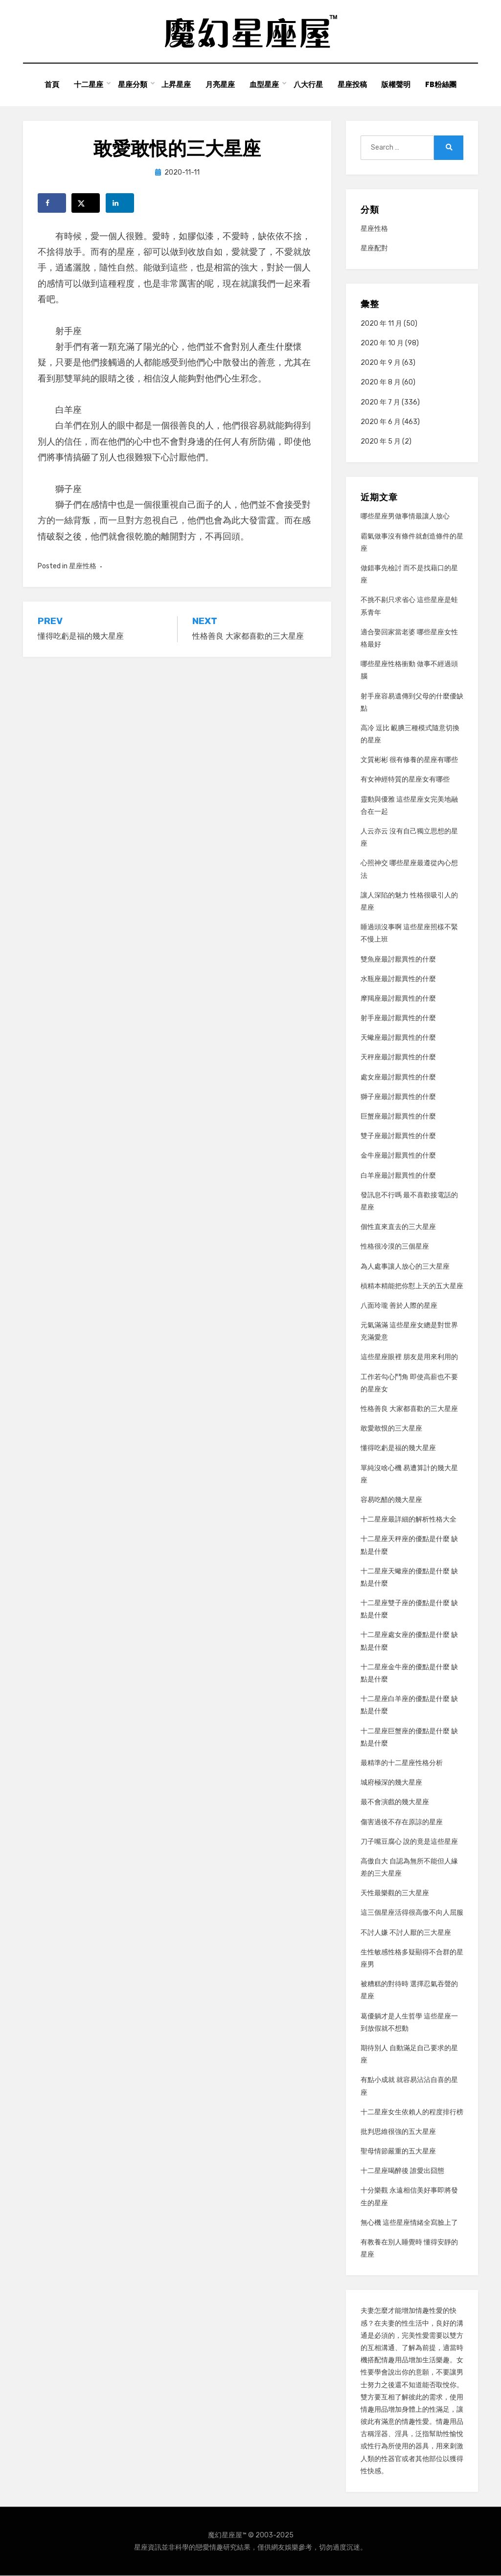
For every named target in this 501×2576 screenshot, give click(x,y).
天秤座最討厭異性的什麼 (398, 1057)
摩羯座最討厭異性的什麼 (398, 998)
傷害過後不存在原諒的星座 (402, 1822)
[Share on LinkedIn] (120, 203)
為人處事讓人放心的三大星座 (405, 1266)
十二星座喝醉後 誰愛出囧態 (402, 2171)
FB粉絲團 (441, 85)
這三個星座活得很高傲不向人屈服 (412, 1913)
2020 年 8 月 (381, 383)
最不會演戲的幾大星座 (395, 1802)
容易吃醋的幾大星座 (391, 1500)
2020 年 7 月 (380, 402)
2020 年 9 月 (381, 363)
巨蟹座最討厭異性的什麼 (398, 1116)
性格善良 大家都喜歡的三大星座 (409, 1409)
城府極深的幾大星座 (391, 1783)
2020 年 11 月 (381, 323)
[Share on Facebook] (52, 203)
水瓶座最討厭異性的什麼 (398, 979)
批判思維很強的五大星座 (398, 2132)
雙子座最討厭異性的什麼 (398, 1136)
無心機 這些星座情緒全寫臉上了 (409, 2222)
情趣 (422, 2311)
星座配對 (374, 249)
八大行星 (308, 85)
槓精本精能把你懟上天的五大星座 (412, 1286)
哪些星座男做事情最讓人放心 (405, 517)
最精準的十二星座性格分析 (402, 1763)
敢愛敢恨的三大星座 (391, 1429)
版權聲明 (396, 85)
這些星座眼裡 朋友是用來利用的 (409, 1357)
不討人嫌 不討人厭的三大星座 (406, 1932)
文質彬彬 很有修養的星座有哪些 (409, 760)
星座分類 (132, 85)
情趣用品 (395, 2360)
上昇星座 (176, 85)
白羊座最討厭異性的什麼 (398, 1175)
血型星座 (264, 85)
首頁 (51, 85)
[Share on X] (85, 203)
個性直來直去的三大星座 (398, 1227)
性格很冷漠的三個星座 (395, 1247)
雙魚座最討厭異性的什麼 (398, 959)
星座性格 (82, 566)
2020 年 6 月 (381, 422)
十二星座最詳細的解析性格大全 (408, 1520)
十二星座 (88, 85)
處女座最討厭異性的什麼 (398, 1077)
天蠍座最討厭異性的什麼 (398, 1038)
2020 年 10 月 (382, 343)
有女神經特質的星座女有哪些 (405, 780)
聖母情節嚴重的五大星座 (398, 2151)
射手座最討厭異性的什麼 (398, 1018)
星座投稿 (352, 85)
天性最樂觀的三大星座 (395, 1893)
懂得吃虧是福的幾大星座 (398, 1448)
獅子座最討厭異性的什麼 (398, 1097)
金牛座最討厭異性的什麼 (398, 1156)
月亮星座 (220, 85)
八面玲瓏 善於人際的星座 (399, 1305)
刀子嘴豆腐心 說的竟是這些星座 (409, 1841)
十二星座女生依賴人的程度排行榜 (412, 2112)
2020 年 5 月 (381, 441)
